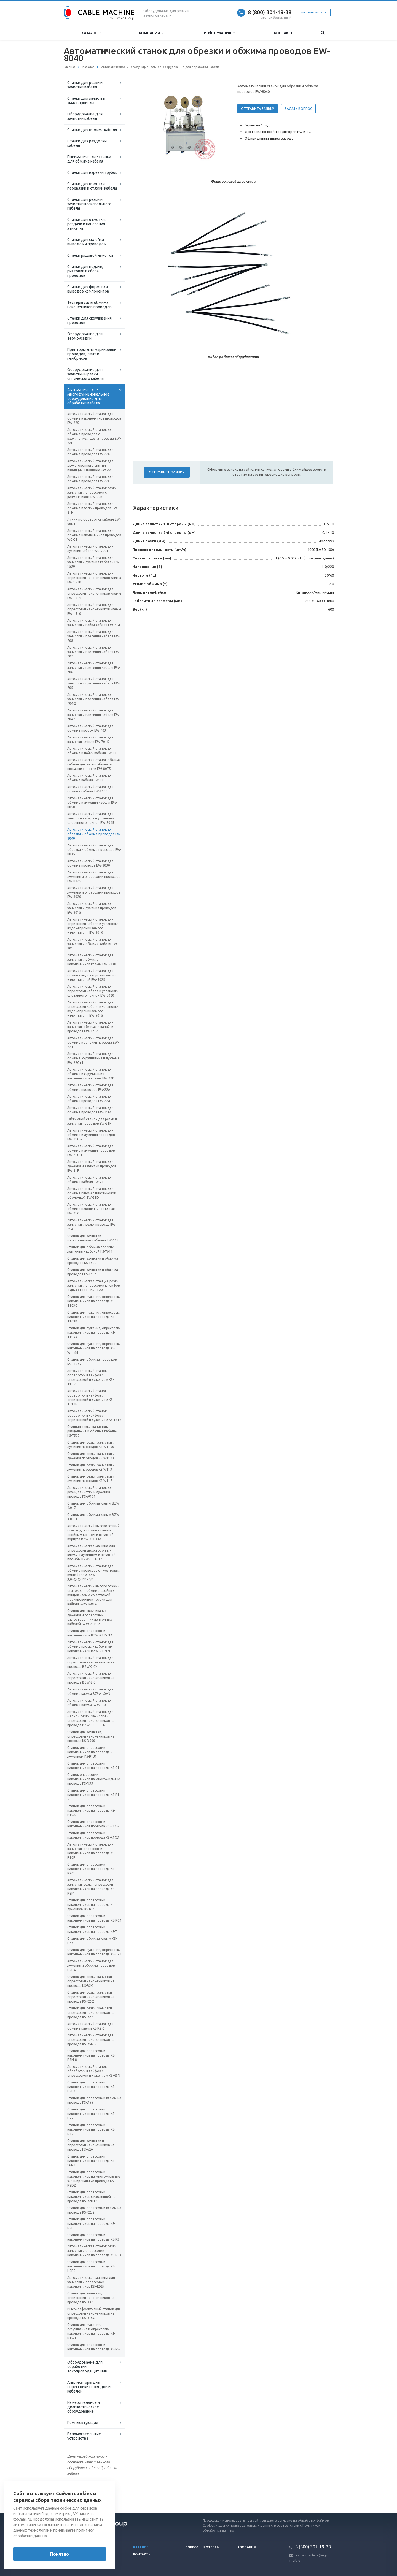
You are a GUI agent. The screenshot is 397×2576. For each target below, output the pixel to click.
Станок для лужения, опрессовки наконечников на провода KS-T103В (94, 1317)
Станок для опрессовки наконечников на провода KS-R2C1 (91, 1869)
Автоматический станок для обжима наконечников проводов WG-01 (94, 535)
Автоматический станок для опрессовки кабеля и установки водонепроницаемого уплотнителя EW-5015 (93, 1008)
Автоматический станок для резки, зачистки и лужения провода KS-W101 (90, 1492)
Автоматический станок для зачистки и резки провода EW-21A (91, 1224)
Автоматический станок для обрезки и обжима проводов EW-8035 (94, 849)
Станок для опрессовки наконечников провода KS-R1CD (93, 1835)
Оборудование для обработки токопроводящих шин (87, 2366)
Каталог (91, 33)
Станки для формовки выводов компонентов (88, 289)
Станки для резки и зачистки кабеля (85, 84)
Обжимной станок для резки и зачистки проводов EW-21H (92, 1121)
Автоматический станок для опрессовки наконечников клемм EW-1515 (94, 593)
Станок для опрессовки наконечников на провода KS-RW (93, 2347)
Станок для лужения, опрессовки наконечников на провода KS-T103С (94, 1301)
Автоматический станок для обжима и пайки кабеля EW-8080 (93, 751)
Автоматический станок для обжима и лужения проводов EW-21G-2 (91, 1135)
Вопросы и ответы (202, 2547)
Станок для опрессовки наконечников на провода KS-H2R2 (91, 2266)
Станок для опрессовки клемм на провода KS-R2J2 (94, 2210)
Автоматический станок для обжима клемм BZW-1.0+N (90, 1691)
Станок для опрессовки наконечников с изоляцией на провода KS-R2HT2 (91, 2196)
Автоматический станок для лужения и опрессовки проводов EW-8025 (93, 876)
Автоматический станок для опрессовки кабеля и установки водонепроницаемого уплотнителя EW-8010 (93, 926)
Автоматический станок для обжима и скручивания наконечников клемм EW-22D (91, 1074)
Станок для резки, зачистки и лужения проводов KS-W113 (91, 1467)
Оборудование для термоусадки (85, 336)
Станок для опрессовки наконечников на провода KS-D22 (91, 2113)
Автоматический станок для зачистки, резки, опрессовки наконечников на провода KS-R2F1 (91, 1886)
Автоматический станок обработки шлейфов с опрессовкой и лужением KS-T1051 (90, 1377)
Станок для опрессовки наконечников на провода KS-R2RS (91, 2223)
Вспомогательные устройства (84, 2436)
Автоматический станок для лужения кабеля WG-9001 (90, 549)
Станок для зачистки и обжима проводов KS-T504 (92, 1272)
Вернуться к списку (81, 2495)
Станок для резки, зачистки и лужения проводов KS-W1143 (91, 1456)
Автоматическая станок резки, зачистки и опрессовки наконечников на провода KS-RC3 (94, 2250)
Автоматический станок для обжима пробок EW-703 (90, 728)
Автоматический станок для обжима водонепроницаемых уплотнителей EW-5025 (91, 975)
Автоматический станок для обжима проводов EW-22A (90, 1099)
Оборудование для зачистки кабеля (85, 116)
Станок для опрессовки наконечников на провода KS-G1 (93, 1765)
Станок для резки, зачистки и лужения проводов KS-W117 (91, 1478)
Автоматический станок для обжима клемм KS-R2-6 (90, 2026)
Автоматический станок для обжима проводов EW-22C (90, 479)
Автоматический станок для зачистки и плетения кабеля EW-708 (93, 636)
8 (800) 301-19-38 (269, 12)
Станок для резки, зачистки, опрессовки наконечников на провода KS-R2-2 (90, 1997)
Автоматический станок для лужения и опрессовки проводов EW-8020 (93, 892)
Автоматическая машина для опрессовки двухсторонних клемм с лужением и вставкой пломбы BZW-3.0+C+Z (91, 1552)
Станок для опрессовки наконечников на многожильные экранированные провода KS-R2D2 (93, 2178)
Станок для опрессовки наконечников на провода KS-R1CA (91, 1810)
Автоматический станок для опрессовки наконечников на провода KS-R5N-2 (90, 2039)
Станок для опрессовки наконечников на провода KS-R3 (93, 2237)
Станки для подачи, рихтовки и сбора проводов (85, 271)
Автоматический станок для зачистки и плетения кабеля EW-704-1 (93, 714)
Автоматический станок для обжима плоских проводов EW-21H (92, 508)
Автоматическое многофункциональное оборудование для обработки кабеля (88, 396)
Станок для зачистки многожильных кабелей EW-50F (92, 1238)
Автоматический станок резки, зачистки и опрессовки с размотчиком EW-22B (92, 492)
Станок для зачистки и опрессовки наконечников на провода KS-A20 (90, 2145)
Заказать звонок (313, 12)
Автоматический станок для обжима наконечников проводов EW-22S (94, 418)
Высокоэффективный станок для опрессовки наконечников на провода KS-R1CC (94, 2313)
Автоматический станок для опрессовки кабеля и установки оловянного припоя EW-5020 (93, 991)
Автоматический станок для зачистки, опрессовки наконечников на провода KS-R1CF (91, 1850)
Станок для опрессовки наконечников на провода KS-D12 (91, 2129)
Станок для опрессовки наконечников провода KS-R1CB (93, 1824)
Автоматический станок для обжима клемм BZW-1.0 (90, 1703)
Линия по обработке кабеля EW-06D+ (94, 522)
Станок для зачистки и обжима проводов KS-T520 (92, 1261)
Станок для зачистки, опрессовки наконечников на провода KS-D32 (90, 2297)
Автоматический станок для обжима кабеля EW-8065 (90, 778)
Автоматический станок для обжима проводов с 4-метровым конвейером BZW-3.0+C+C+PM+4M (94, 1572)
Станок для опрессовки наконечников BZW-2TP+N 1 (90, 1633)
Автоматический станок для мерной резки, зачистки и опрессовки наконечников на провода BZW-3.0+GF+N (90, 1718)
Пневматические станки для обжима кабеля (89, 159)
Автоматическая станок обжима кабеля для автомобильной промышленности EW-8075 (94, 764)
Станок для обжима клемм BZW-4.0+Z (93, 1505)
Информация (219, 33)
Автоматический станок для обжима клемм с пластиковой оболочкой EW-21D (91, 1193)
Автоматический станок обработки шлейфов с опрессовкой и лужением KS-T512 (94, 1415)
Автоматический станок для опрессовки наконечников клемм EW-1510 (94, 609)
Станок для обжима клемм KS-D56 (92, 1941)
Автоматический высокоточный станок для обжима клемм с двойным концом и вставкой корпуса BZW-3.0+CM (93, 1532)
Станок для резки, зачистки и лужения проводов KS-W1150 (91, 1445)
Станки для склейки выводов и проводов (86, 241)
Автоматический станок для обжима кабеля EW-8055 (90, 789)
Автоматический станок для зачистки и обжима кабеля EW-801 (92, 944)
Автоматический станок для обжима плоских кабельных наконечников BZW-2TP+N (90, 1646)
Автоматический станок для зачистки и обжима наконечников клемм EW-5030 (91, 959)
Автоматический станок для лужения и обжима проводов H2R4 (91, 1965)
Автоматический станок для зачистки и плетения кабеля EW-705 (93, 683)
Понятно (59, 2553)
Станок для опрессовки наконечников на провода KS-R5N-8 (91, 2055)
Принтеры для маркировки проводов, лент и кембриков (91, 354)
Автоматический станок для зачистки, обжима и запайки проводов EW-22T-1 (90, 1027)
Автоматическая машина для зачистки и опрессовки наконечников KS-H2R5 (91, 2282)
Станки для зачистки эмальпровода (86, 100)
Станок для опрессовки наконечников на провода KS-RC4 (94, 1918)
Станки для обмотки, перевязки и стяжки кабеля (92, 186)
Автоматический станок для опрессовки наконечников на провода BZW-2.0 (90, 1678)
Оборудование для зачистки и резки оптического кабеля (85, 374)
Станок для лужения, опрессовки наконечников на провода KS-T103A (94, 1332)
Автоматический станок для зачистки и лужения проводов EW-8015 (91, 908)
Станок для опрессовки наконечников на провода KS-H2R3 (91, 2086)
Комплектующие (82, 2422)
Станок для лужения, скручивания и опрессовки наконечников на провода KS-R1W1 (91, 2331)
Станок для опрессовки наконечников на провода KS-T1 (93, 1929)
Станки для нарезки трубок (92, 172)
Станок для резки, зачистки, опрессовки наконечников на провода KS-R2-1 (90, 2012)
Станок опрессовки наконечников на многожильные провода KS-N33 (93, 1779)
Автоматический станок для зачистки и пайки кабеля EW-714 (93, 623)
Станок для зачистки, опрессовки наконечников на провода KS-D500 (90, 1736)
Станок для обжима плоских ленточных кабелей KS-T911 (90, 1249)
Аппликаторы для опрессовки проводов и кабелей (89, 2386)
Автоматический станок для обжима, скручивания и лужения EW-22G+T (93, 1058)
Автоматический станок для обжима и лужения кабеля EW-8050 (92, 802)
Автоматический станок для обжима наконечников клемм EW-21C (91, 1209)
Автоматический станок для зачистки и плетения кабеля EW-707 (93, 652)
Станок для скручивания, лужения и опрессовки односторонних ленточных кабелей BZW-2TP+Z (89, 1617)
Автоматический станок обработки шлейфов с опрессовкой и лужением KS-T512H (90, 1397)
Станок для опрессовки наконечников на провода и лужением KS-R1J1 (89, 1752)
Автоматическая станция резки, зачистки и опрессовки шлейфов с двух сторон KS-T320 (93, 1285)
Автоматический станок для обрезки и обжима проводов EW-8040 (94, 834)
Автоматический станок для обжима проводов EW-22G (90, 452)
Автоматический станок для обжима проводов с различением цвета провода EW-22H (94, 436)
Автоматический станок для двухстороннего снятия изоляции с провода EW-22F (90, 465)
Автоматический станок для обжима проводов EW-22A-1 (90, 1087)
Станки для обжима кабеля (92, 130)
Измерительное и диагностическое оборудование (83, 2406)
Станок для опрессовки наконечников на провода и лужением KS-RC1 (89, 1904)
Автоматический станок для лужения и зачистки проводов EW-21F (91, 1166)
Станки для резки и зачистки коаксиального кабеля (89, 203)
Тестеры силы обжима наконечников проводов (89, 304)
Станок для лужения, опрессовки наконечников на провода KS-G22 (94, 1952)
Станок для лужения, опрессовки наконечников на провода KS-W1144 (94, 1348)
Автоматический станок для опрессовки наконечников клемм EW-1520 (94, 578)
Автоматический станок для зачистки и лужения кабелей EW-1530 (93, 562)
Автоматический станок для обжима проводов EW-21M (90, 1110)
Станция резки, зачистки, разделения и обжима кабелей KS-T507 (92, 1431)
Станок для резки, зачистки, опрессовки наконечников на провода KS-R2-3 (90, 1981)
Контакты (284, 33)
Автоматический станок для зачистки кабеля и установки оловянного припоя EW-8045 (90, 818)
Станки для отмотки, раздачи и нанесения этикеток (86, 224)
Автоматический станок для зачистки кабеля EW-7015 (90, 739)
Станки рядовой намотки (90, 255)
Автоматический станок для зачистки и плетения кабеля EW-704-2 (93, 699)
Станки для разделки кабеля (87, 143)
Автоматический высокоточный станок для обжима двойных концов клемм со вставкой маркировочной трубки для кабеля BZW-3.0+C (93, 1595)
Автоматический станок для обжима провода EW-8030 (90, 863)
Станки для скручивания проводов (89, 320)
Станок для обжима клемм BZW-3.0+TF (93, 1517)
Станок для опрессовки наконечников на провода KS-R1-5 (93, 1794)
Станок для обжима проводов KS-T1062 (92, 1362)
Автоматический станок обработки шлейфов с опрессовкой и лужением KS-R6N (93, 2071)
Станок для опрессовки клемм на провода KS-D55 (94, 2100)
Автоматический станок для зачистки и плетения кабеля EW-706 (93, 667)
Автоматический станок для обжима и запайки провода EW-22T (93, 1042)
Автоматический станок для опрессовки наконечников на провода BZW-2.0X (90, 1662)
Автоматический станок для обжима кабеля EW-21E (90, 1180)
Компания (151, 33)
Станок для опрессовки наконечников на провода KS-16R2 (91, 2161)
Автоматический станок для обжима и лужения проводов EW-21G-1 (91, 1150)
